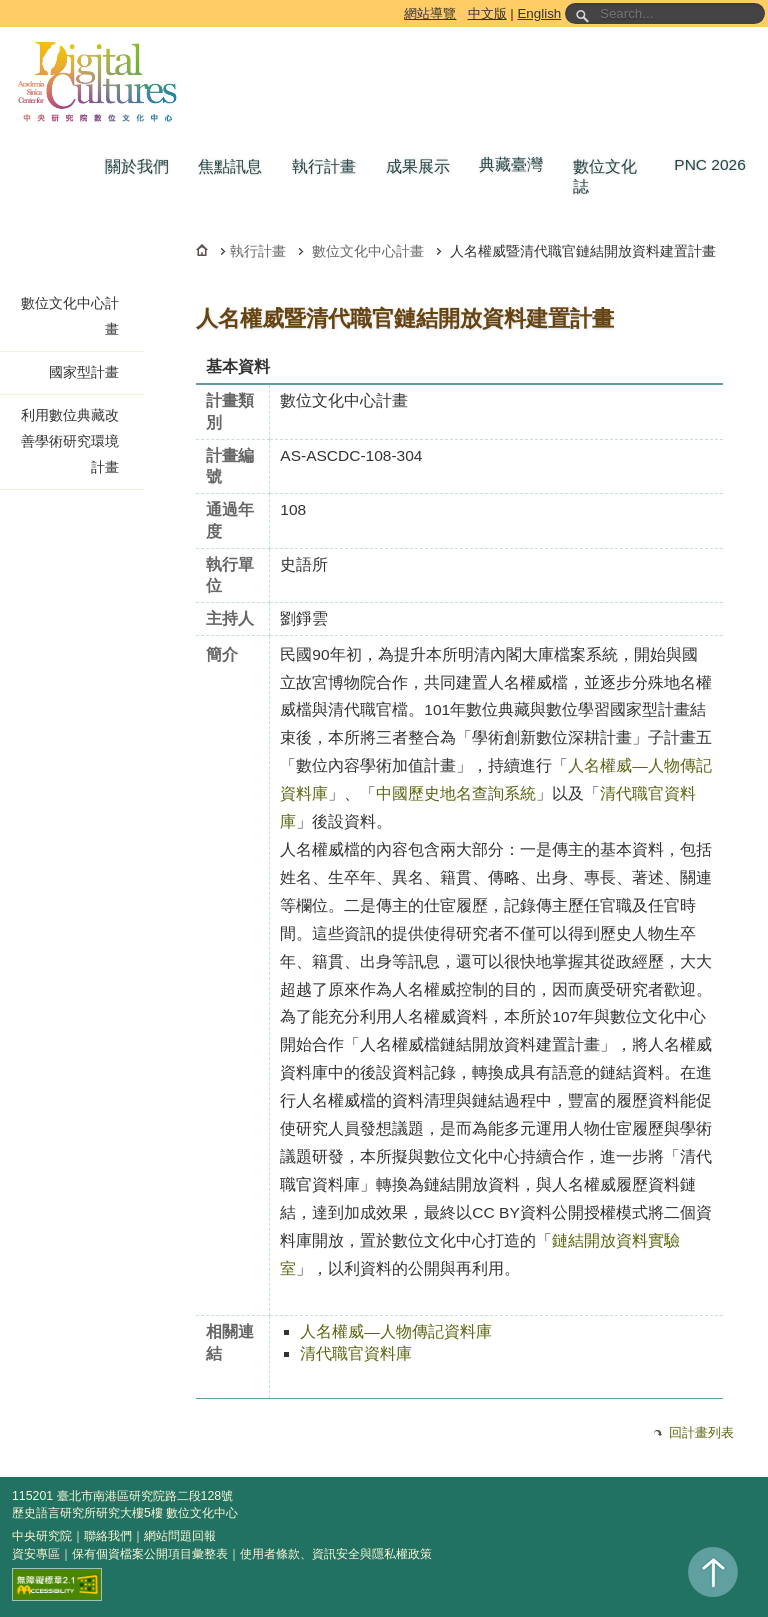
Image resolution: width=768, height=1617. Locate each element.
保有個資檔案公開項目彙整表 (150, 1554)
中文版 (487, 13)
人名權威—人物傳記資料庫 (396, 1331)
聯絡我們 (108, 1536)
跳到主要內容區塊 (3, 3)
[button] (142, 167)
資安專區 (36, 1554)
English (539, 13)
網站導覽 (430, 13)
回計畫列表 (701, 1432)
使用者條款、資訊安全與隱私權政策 (336, 1554)
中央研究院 (42, 1536)
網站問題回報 (180, 1536)
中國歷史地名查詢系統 (456, 793)
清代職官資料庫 (356, 1353)
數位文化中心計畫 (368, 251)
